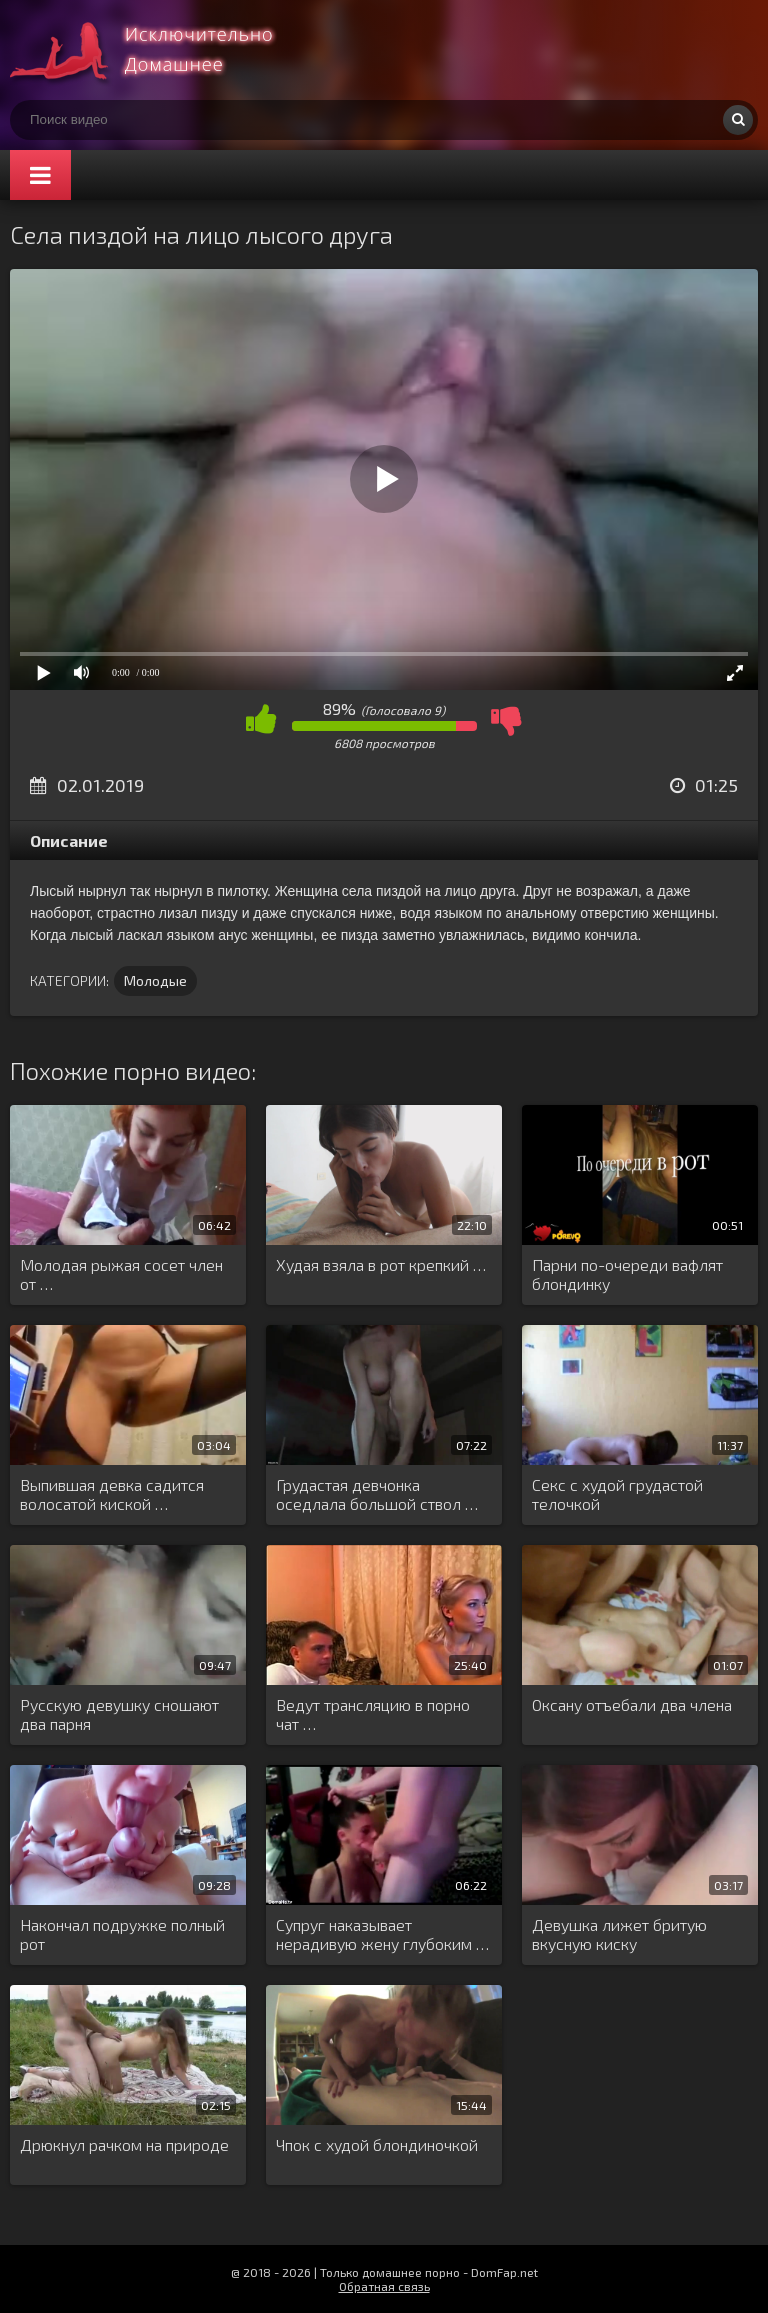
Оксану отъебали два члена (632, 1704)
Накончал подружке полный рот (122, 1934)
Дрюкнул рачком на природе (124, 2144)
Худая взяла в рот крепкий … (381, 1264)
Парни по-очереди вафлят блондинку (627, 1274)
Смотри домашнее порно (160, 50)
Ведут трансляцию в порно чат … (373, 1714)
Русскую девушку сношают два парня (119, 1714)
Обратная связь (384, 2286)
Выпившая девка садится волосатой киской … (112, 1494)
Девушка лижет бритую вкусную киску (619, 1934)
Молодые (155, 980)
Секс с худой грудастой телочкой (617, 1494)
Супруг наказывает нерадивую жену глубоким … (382, 1934)
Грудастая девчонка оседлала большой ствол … (377, 1494)
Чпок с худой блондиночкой (377, 2144)
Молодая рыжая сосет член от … (121, 1274)
